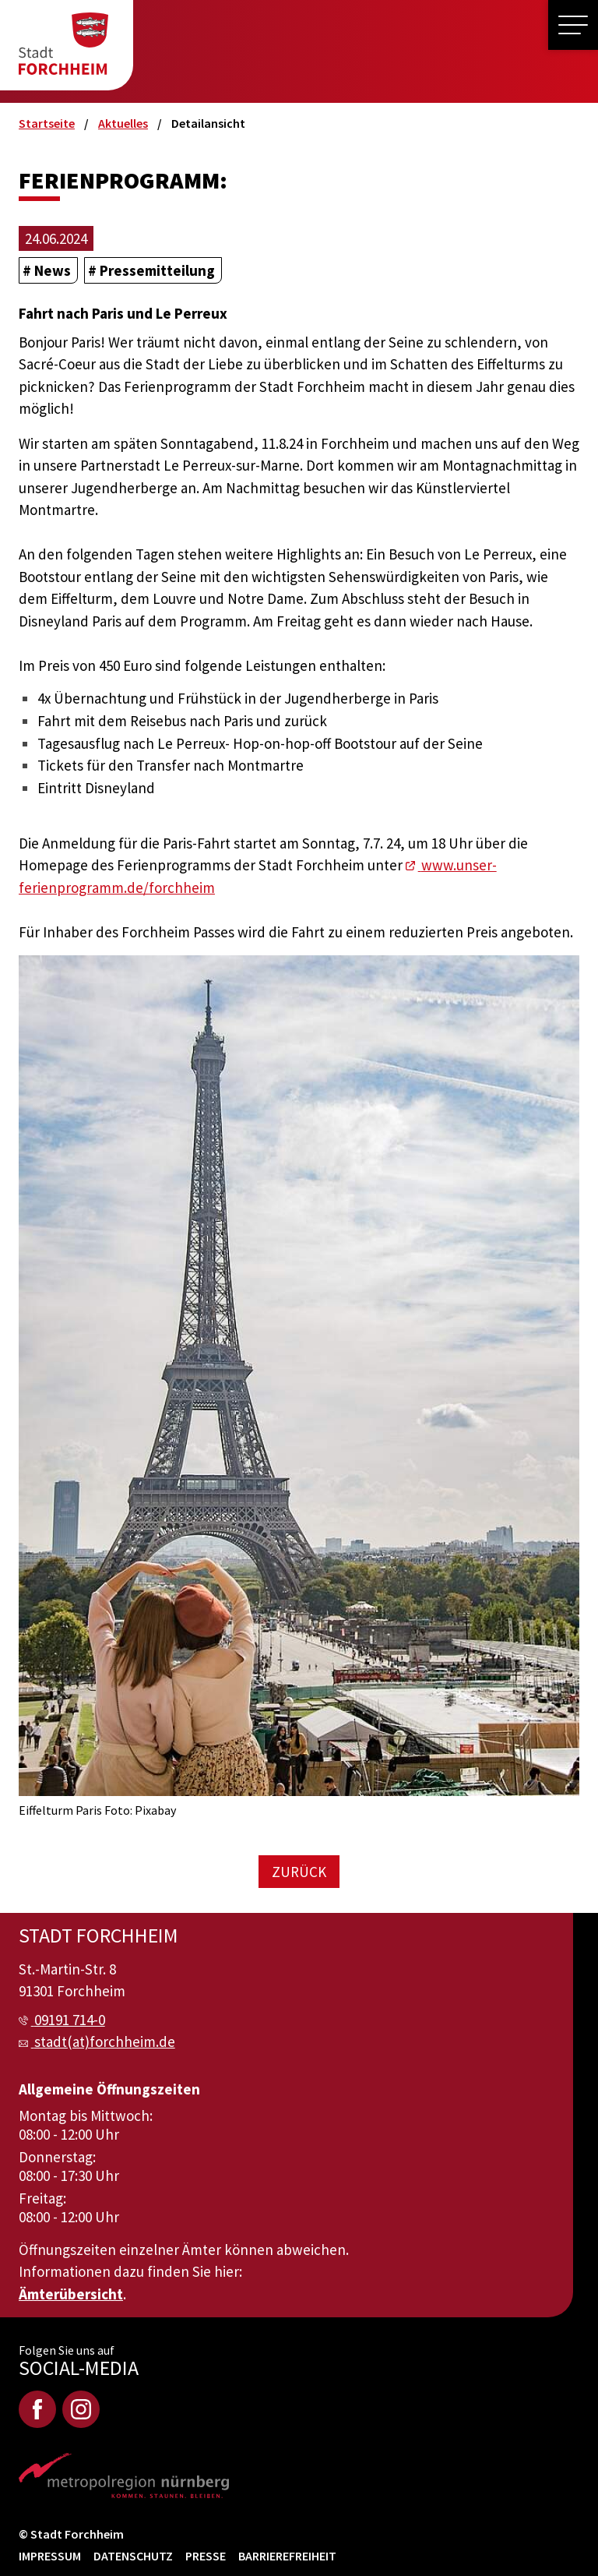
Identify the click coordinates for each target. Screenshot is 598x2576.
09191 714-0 (69, 2019)
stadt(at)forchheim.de (104, 2041)
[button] (573, 25)
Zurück (299, 1871)
